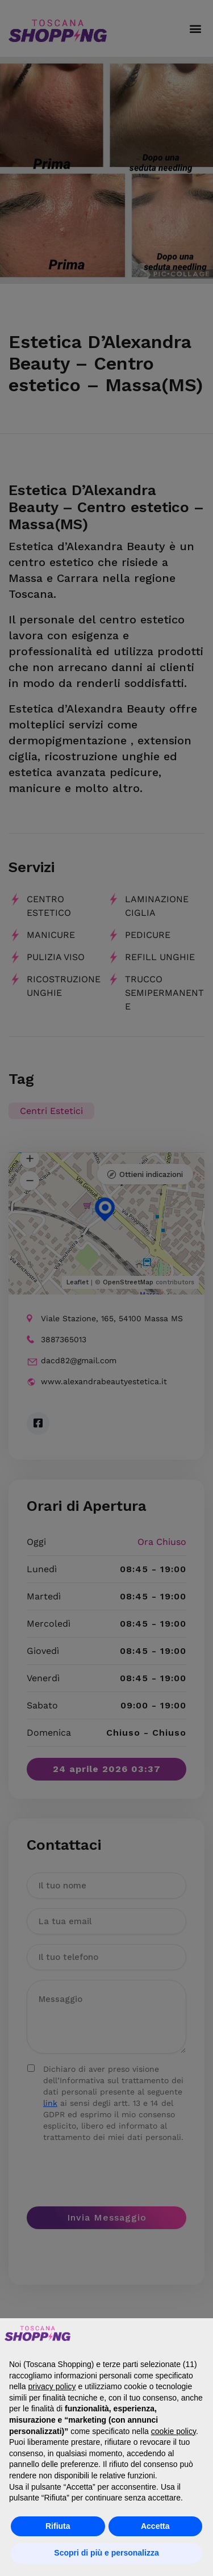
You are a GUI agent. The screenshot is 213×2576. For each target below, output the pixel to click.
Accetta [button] (155, 2526)
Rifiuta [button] (57, 2526)
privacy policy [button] (52, 2386)
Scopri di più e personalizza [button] (106, 2552)
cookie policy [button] (173, 2431)
